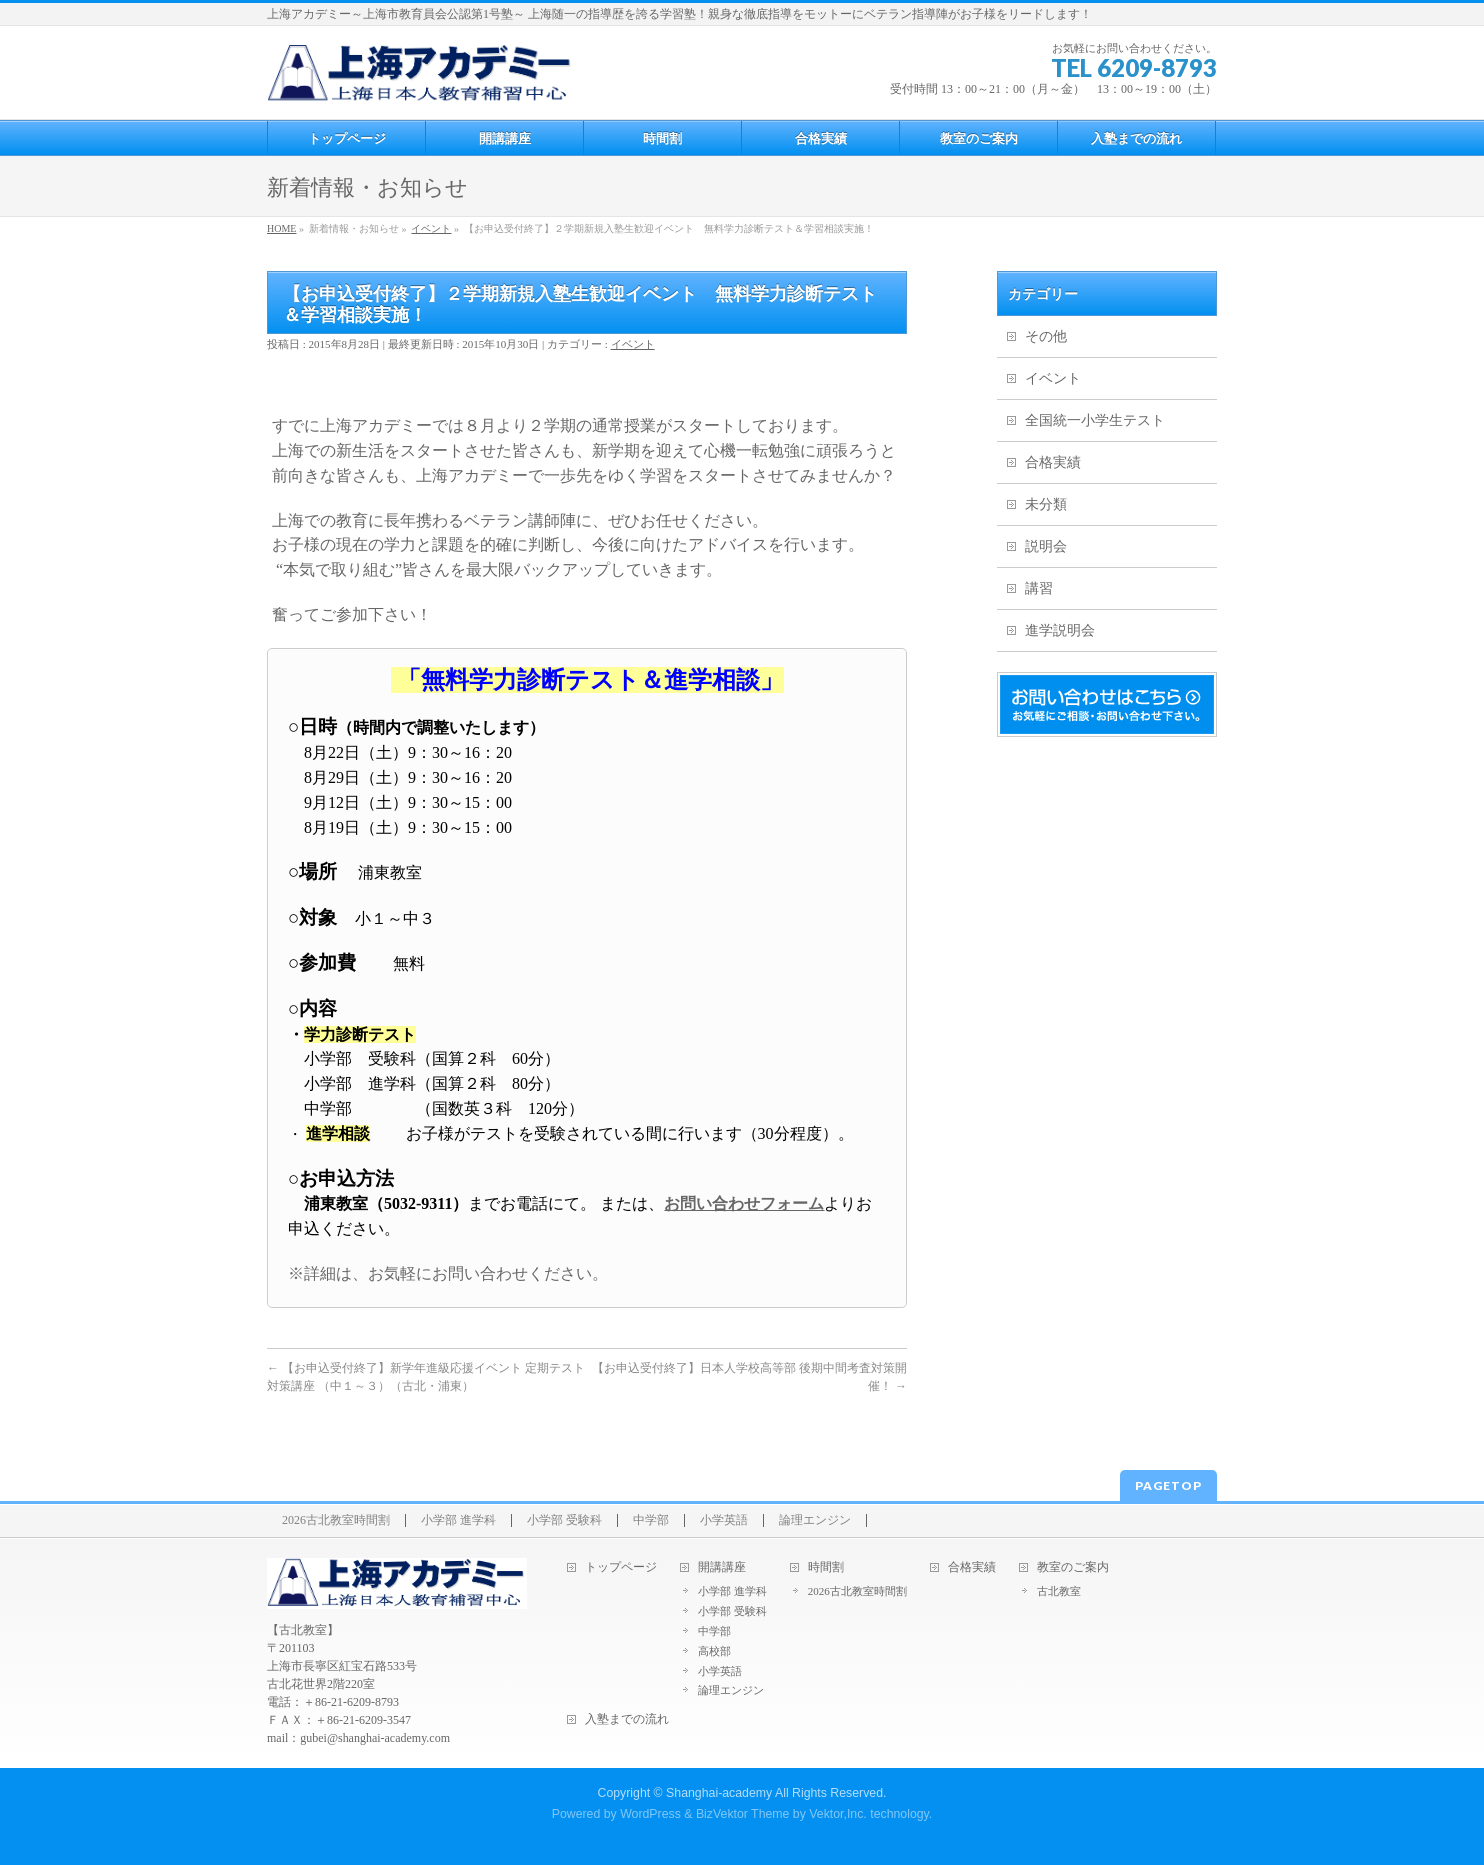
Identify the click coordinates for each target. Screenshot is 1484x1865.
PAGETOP (1168, 1485)
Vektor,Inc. (838, 1814)
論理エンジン (815, 1520)
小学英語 (724, 1520)
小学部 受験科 (564, 1520)
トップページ (621, 1567)
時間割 (826, 1567)
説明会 (1046, 546)
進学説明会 (1060, 630)
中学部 (651, 1520)
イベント (633, 344)
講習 (1039, 588)
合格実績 (1053, 462)
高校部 (714, 1651)
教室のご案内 (1073, 1567)
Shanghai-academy (719, 1793)
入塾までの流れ (627, 1719)
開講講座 (722, 1567)
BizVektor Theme (743, 1814)
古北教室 (1059, 1591)
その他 (1046, 336)
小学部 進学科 (458, 1520)
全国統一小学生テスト (1095, 420)
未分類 (1046, 504)
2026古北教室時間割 (336, 1520)
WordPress (650, 1814)
